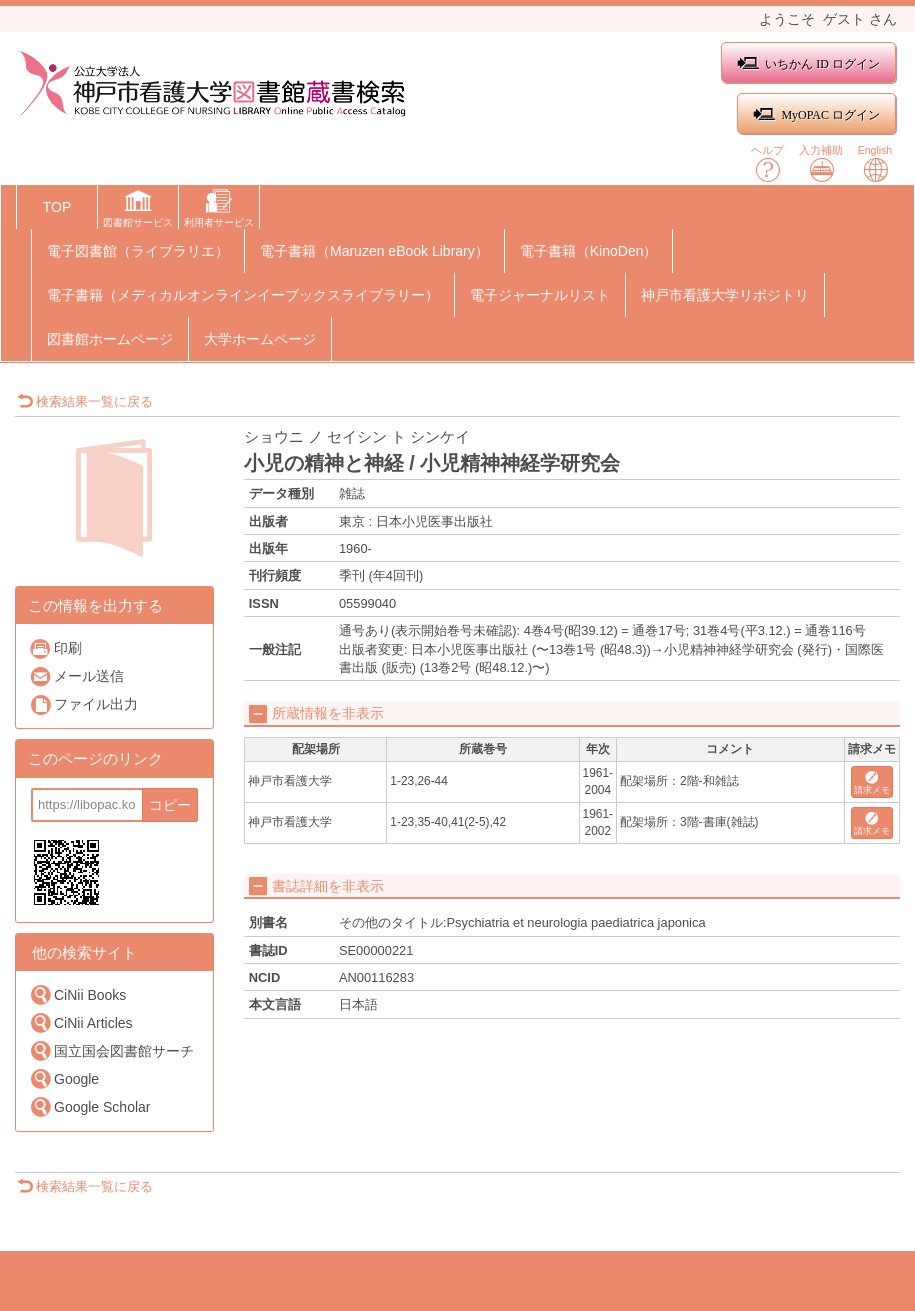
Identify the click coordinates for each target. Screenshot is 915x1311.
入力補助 (821, 163)
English (875, 163)
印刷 (55, 648)
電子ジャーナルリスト (540, 295)
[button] (138, 211)
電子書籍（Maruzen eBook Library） (374, 251)
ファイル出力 (83, 704)
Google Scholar (90, 1106)
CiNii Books (77, 994)
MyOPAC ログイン (816, 114)
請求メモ (872, 783)
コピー (170, 805)
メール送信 (76, 676)
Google (64, 1078)
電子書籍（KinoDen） (589, 251)
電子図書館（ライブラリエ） (138, 251)
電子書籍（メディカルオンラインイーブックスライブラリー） (243, 295)
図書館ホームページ (110, 339)
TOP (57, 207)
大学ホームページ (260, 339)
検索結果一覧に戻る (85, 401)
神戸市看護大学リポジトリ (725, 295)
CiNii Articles (81, 1022)
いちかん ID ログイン (808, 63)
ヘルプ (767, 163)
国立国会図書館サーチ (111, 1050)
